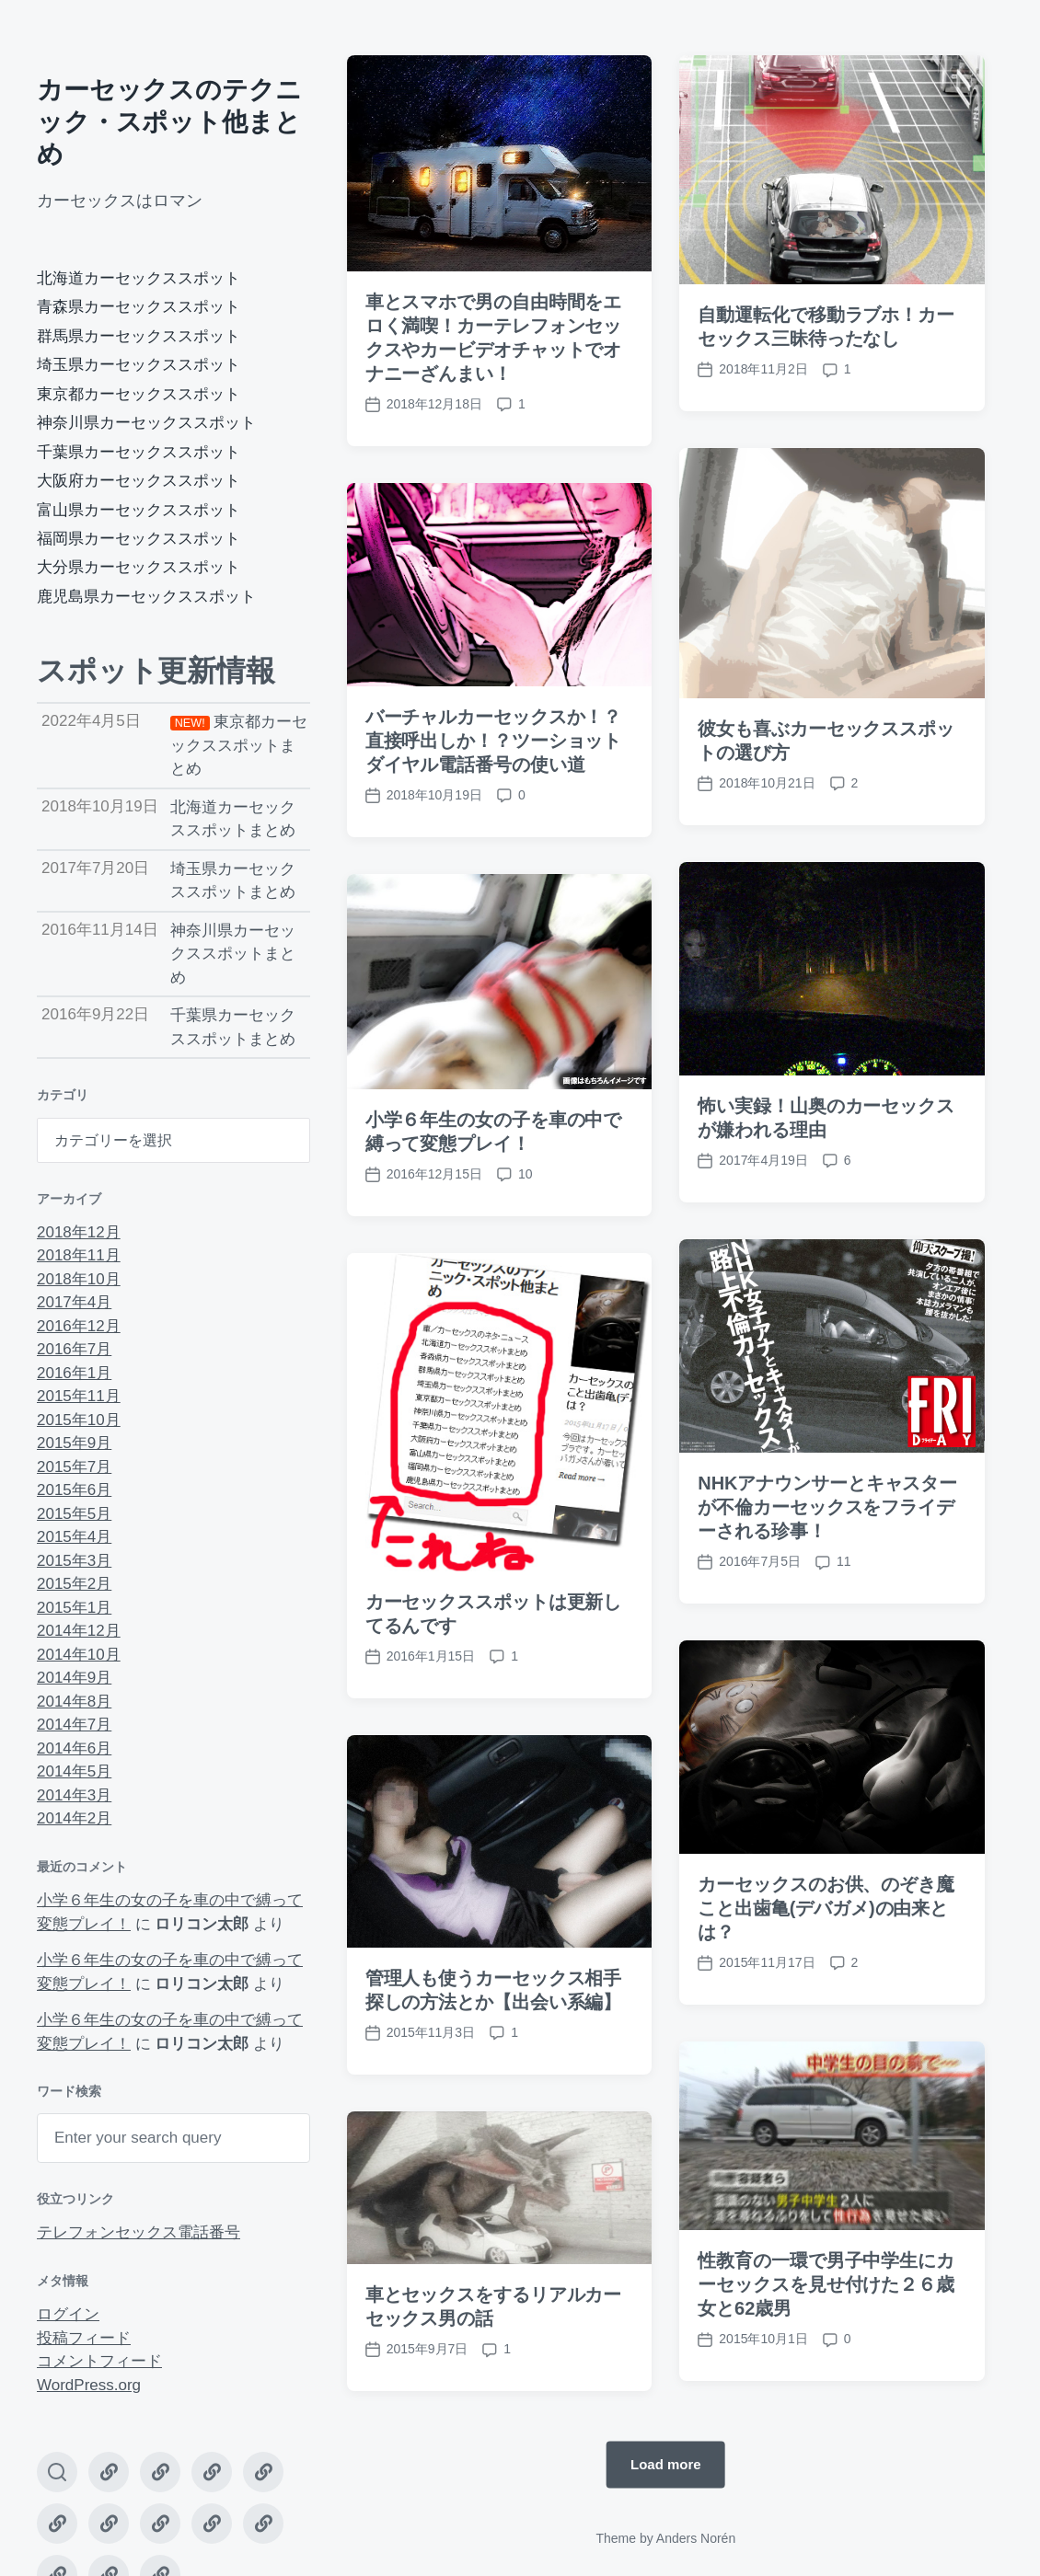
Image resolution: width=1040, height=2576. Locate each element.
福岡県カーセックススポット (138, 538)
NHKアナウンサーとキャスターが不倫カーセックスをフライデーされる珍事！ (827, 1570)
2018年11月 (79, 1255)
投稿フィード (84, 2338)
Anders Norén (695, 2538)
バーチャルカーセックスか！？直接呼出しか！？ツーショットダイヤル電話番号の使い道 (493, 741)
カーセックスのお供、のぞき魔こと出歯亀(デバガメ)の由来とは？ (826, 1972)
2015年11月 (79, 1396)
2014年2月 (74, 1818)
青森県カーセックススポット (138, 307)
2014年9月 (74, 1677)
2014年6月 (74, 1748)
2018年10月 (79, 1279)
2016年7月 (74, 1349)
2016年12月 (79, 1326)
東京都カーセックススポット (138, 394)
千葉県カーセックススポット (138, 452)
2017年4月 (74, 1302)
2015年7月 (74, 1467)
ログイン (68, 2314)
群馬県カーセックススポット (138, 336)
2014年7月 (74, 1724)
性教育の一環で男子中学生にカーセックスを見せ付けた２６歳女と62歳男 (826, 2349)
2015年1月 (74, 1607)
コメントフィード (99, 2361)
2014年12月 (79, 1630)
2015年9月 (74, 1443)
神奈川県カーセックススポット (146, 422)
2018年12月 (79, 1232)
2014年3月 (74, 1795)
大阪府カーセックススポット (138, 480)
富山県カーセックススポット (138, 510)
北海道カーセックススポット (138, 278)
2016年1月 (74, 1373)
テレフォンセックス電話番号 (138, 2232)
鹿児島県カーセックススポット (146, 596)
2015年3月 (74, 1561)
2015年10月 (79, 1420)
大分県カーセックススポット (138, 567)
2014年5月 (74, 1771)
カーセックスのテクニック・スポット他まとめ (169, 121)
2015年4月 (74, 1537)
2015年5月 (74, 1514)
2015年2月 (74, 1584)
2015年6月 (74, 1490)
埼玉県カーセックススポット (138, 365)
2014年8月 (74, 1701)
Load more (665, 2464)
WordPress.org (89, 2385)
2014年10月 (79, 1654)
